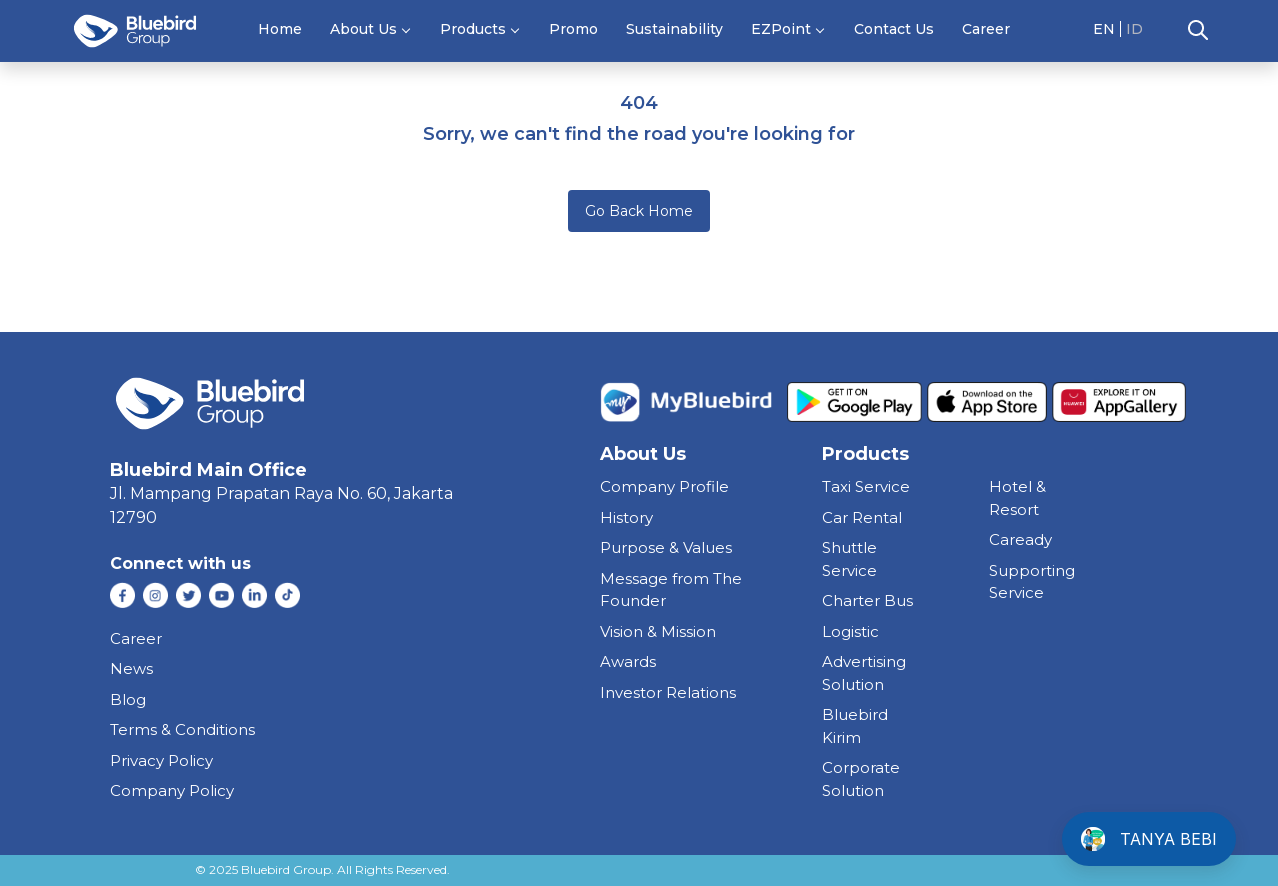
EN (1104, 29)
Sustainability (674, 29)
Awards (628, 661)
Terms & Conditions (182, 729)
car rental (862, 517)
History (626, 517)
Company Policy (172, 790)
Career (986, 29)
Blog (128, 699)
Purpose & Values (666, 547)
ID (1134, 29)
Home (280, 29)
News (131, 668)
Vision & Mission (658, 631)
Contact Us (894, 29)
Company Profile (664, 486)
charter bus (867, 600)
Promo (573, 29)
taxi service (866, 486)
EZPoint (781, 29)
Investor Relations (668, 692)
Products (473, 29)
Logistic (850, 631)
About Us (363, 29)
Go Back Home (639, 211)
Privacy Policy (161, 760)
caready (1020, 539)
